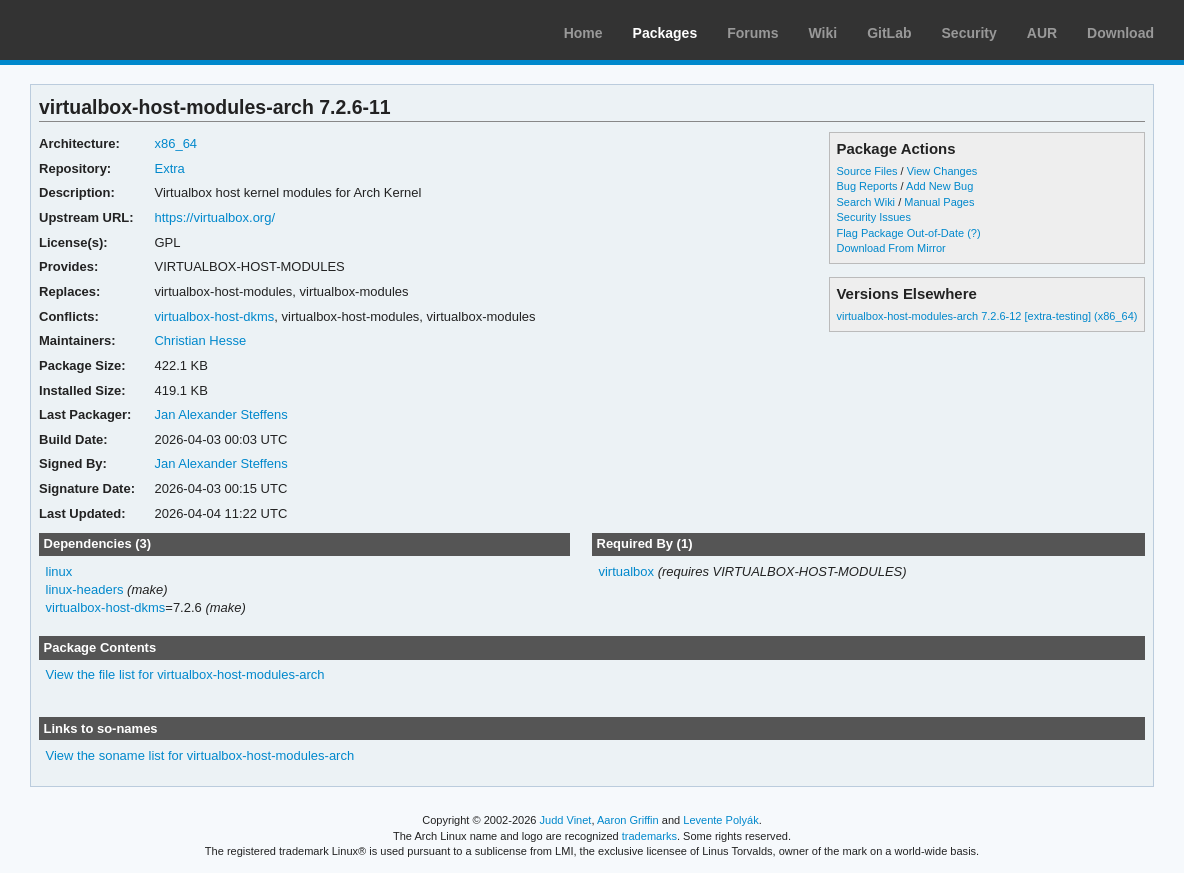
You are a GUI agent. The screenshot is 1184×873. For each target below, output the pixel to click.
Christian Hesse (200, 340)
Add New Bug (939, 186)
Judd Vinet (566, 820)
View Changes (942, 171)
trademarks (649, 836)
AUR (1042, 33)
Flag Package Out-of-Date (900, 233)
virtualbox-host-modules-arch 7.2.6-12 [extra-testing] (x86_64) (986, 316)
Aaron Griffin (628, 820)
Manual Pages (939, 202)
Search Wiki (865, 202)
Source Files (866, 171)
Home (583, 33)
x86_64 (175, 143)
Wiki (823, 33)
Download (1120, 33)
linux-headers (85, 589)
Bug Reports (866, 186)
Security (969, 33)
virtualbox (626, 571)
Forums (752, 33)
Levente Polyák (720, 820)
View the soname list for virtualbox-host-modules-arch (200, 755)
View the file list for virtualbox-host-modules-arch (185, 674)
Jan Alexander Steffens (220, 414)
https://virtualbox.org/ (214, 217)
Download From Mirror (890, 248)
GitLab (889, 33)
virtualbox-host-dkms (214, 316)
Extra (169, 168)
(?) (973, 233)
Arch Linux (110, 30)
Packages (665, 33)
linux (59, 571)
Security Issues (873, 217)
